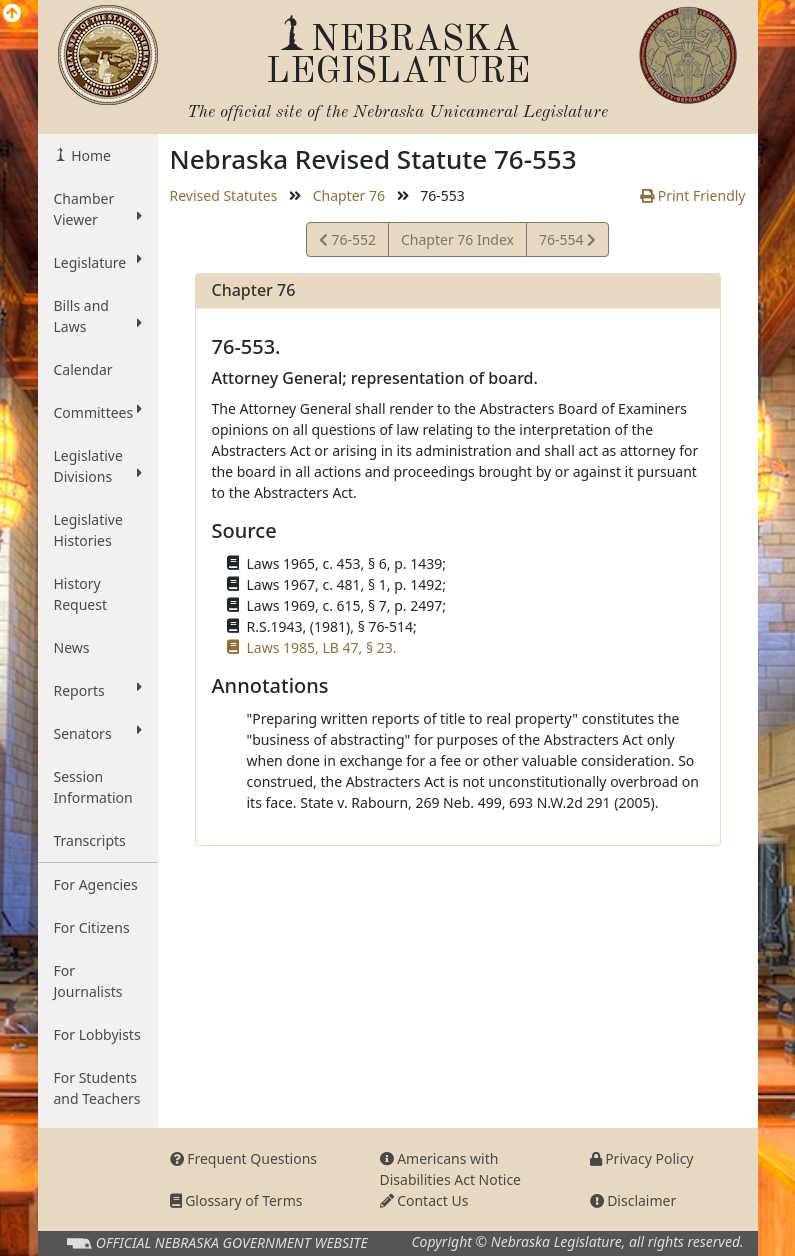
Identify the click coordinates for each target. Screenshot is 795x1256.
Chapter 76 (349, 195)
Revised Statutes (224, 195)
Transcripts (90, 840)
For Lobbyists (97, 1034)
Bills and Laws (98, 316)
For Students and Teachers (97, 1088)
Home (89, 155)
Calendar (83, 369)
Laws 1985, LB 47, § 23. (322, 647)
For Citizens (92, 927)
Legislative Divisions (98, 466)
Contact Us (424, 1200)
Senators (98, 733)
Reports (98, 690)
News (72, 647)
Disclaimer (633, 1200)
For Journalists (88, 981)
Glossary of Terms (236, 1200)
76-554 (567, 242)
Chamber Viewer (98, 209)
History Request (81, 594)
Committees (98, 412)
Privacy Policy (642, 1158)
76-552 (347, 242)
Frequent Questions (244, 1158)
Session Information (93, 787)
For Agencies (96, 884)
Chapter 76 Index (457, 239)
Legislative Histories (88, 530)
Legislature (98, 262)
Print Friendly (692, 195)
